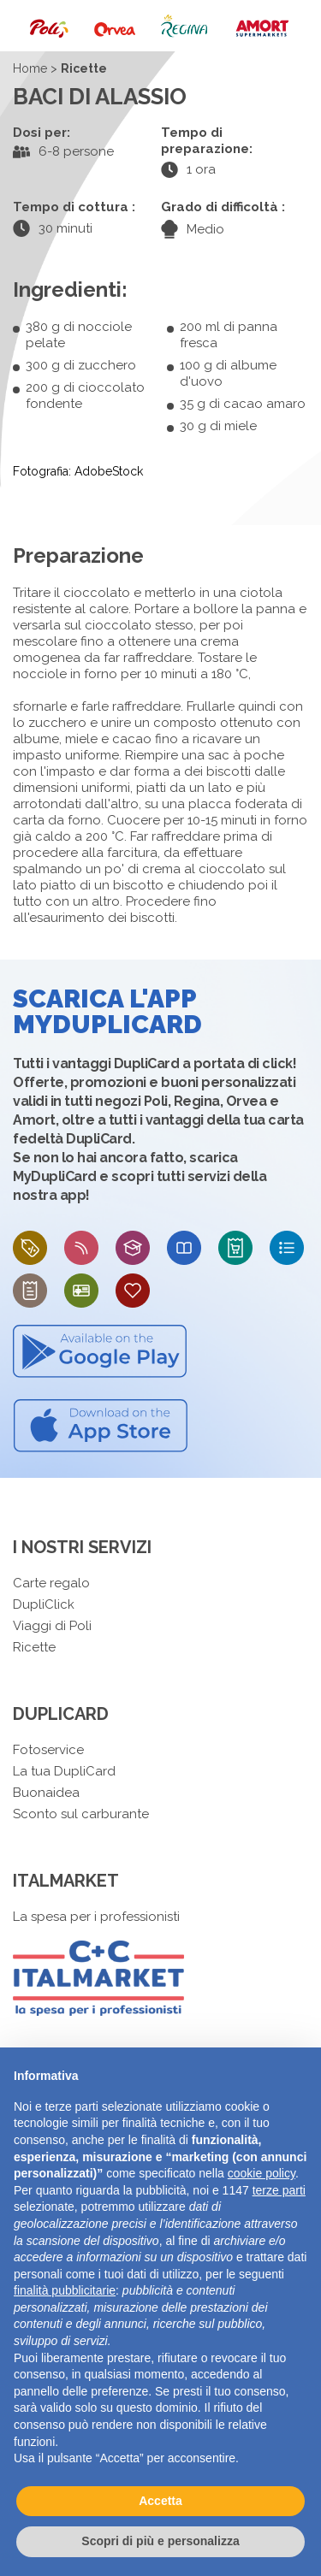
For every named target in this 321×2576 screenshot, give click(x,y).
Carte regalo (51, 1583)
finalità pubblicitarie (65, 2290)
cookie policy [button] (261, 2173)
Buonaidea (46, 1792)
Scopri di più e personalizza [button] (160, 2541)
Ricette (34, 1647)
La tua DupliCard (64, 1771)
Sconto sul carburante (81, 1814)
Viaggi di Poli (52, 1626)
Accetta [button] (160, 2501)
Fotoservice (48, 1750)
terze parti (279, 2190)
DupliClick (43, 1604)
